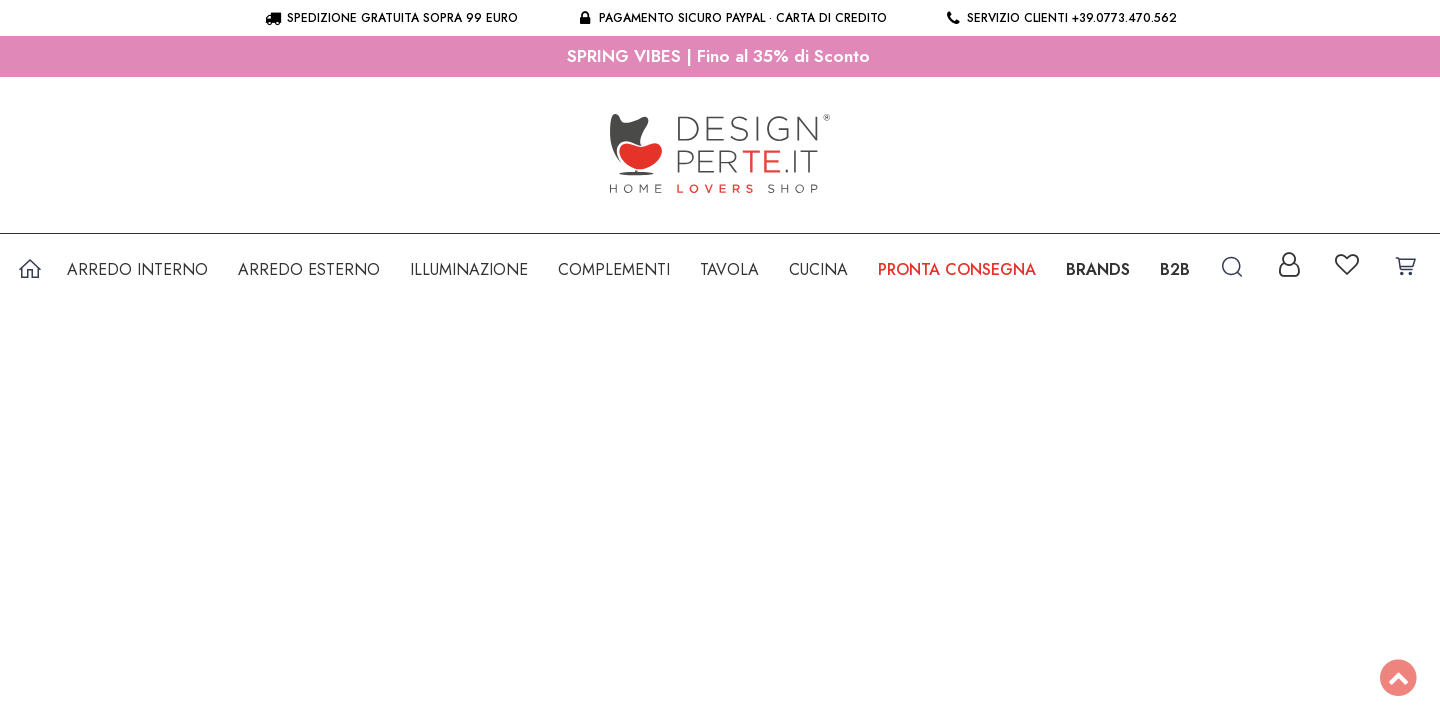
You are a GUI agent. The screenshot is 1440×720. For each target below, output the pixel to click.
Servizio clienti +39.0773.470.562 (1060, 18)
